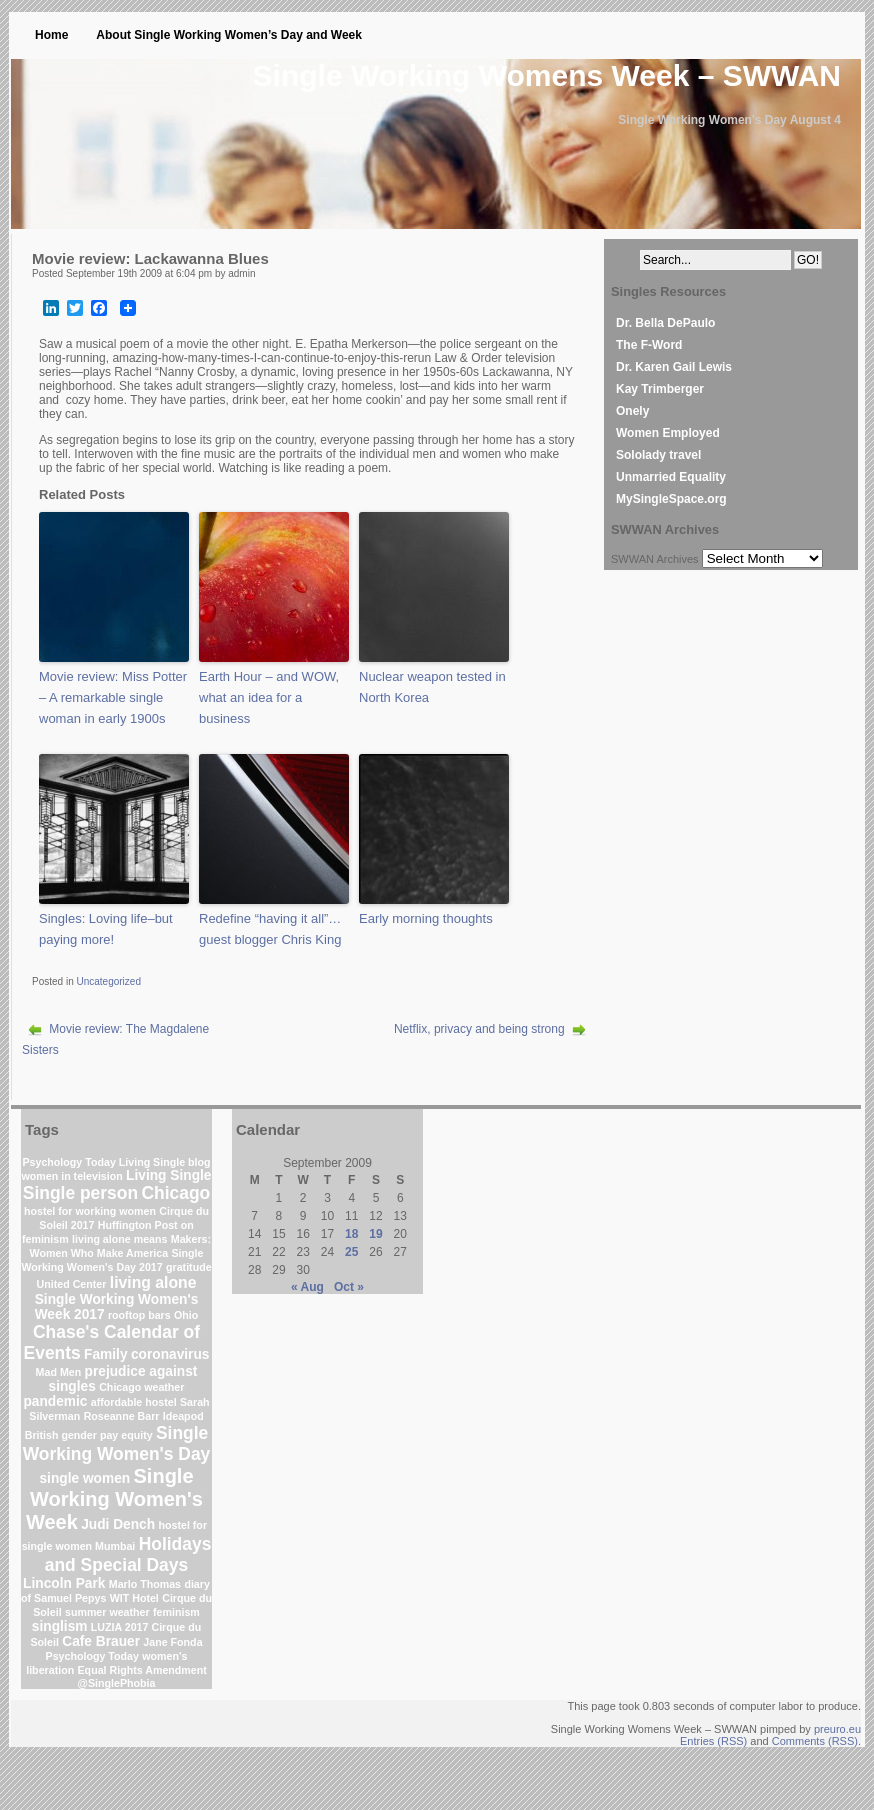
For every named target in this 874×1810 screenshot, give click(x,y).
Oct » (349, 1287)
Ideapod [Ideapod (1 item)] (183, 1416)
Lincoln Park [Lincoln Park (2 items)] (64, 1583)
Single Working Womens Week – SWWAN (547, 75)
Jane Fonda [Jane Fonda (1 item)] (172, 1642)
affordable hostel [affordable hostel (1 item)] (134, 1402)
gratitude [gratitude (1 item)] (189, 1267)
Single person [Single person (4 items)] (80, 1193)
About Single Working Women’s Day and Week (229, 35)
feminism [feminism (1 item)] (176, 1612)
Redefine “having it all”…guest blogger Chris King (270, 929)
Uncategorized (108, 981)
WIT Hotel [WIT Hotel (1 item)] (134, 1598)
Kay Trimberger (660, 389)
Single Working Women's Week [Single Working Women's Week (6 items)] (114, 1499)
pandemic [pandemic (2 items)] (55, 1401)
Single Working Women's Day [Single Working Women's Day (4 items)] (117, 1443)
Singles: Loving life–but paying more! (106, 929)
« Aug (307, 1287)
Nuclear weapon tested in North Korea (432, 687)
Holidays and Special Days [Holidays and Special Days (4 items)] (128, 1554)
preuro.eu (837, 1729)
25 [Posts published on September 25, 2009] (351, 1252)
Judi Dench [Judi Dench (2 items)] (118, 1524)
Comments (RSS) (815, 1741)
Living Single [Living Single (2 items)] (168, 1175)
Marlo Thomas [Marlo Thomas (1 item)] (145, 1584)
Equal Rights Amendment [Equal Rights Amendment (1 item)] (142, 1670)
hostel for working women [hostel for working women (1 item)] (90, 1211)
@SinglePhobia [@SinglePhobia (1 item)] (117, 1683)
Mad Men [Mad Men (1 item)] (59, 1372)
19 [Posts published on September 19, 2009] (375, 1234)
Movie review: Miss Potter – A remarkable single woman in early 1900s (113, 697)
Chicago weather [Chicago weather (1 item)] (141, 1387)
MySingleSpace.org (671, 499)
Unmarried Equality (671, 477)
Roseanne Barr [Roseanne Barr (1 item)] (122, 1416)
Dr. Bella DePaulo (665, 323)
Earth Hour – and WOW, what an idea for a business (269, 697)
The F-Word (649, 345)
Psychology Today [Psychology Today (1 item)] (92, 1656)
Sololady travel (658, 455)
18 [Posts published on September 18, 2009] (351, 1234)
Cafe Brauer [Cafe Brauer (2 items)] (101, 1641)
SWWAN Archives (655, 559)
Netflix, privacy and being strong (479, 1029)
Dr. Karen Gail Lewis (674, 367)
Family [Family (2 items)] (105, 1354)
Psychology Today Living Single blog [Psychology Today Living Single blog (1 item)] (116, 1162)
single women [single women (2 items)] (84, 1478)
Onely (632, 411)
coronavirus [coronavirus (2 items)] (170, 1354)
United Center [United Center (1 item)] (72, 1284)
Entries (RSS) (713, 1741)
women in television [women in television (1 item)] (72, 1176)
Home (51, 35)
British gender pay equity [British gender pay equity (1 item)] (89, 1435)
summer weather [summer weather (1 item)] (107, 1612)
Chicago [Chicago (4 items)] (175, 1193)
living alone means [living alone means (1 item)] (119, 1239)
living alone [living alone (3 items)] (153, 1282)
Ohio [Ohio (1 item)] (186, 1315)
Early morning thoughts (426, 918)
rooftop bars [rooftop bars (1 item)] (139, 1315)
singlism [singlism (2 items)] (60, 1626)
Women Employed (668, 433)
